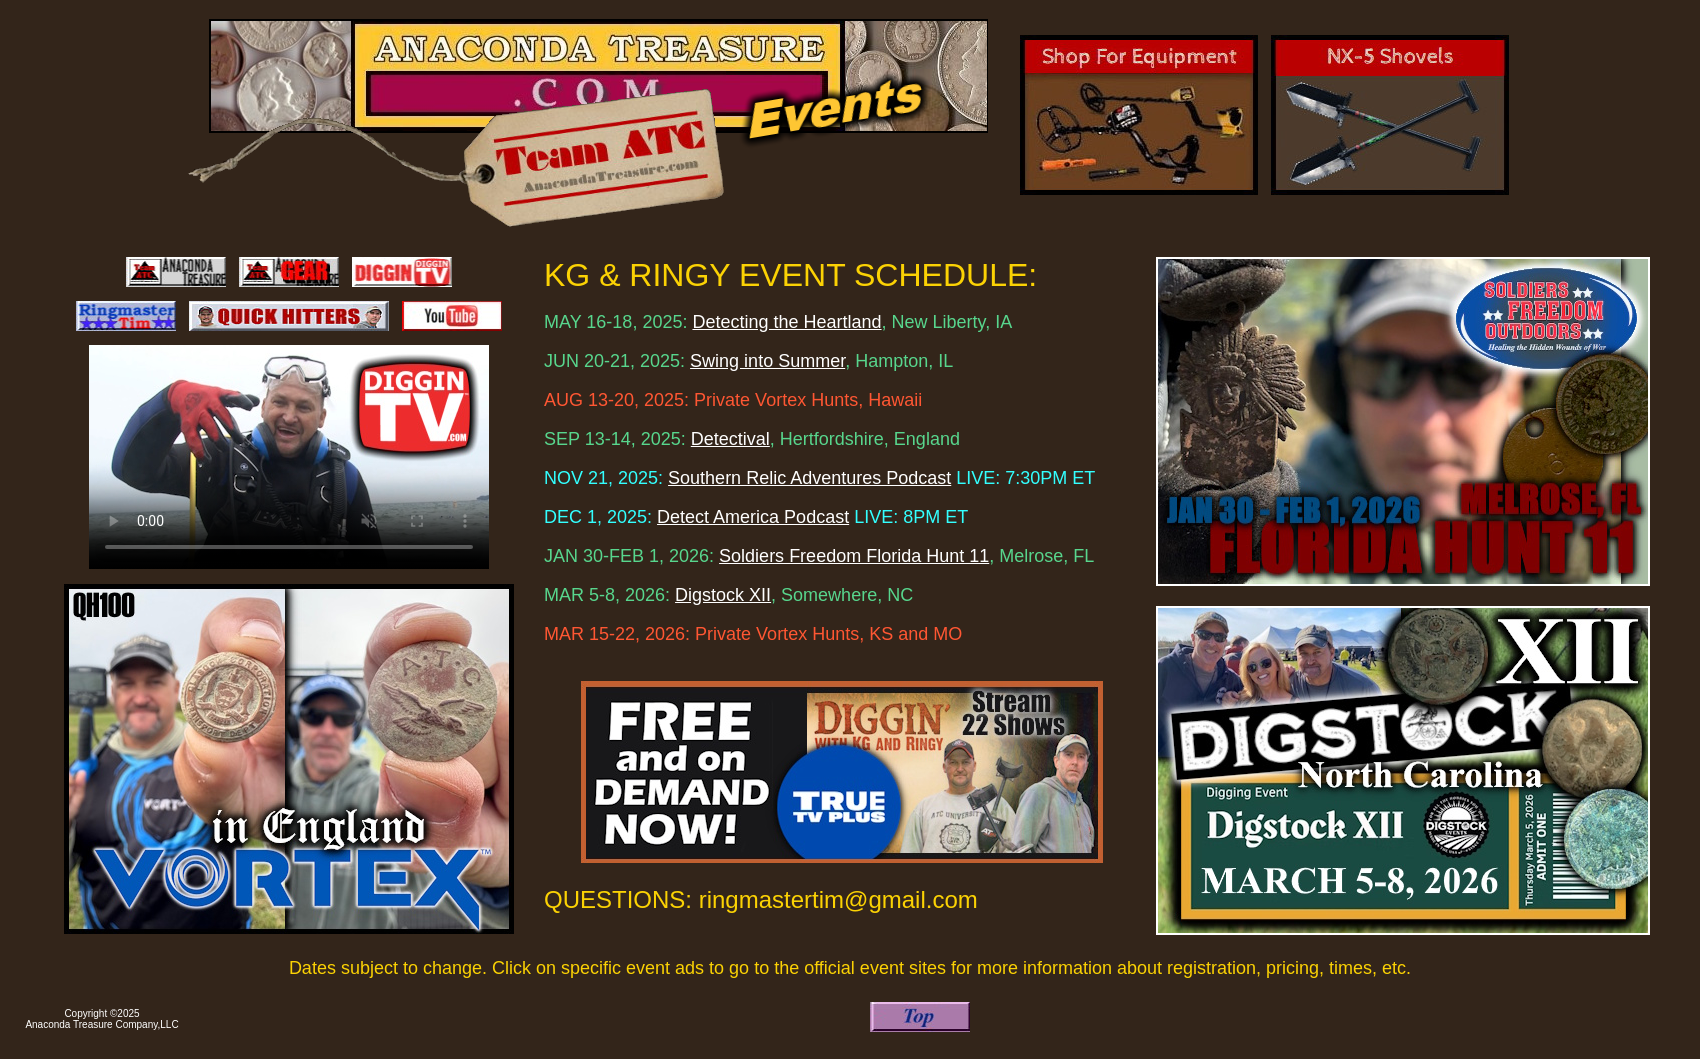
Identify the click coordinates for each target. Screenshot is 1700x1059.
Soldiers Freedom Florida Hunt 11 (854, 556)
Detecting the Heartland (786, 322)
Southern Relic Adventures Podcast (809, 478)
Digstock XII (723, 595)
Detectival (730, 439)
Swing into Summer (767, 361)
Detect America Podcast (753, 517)
